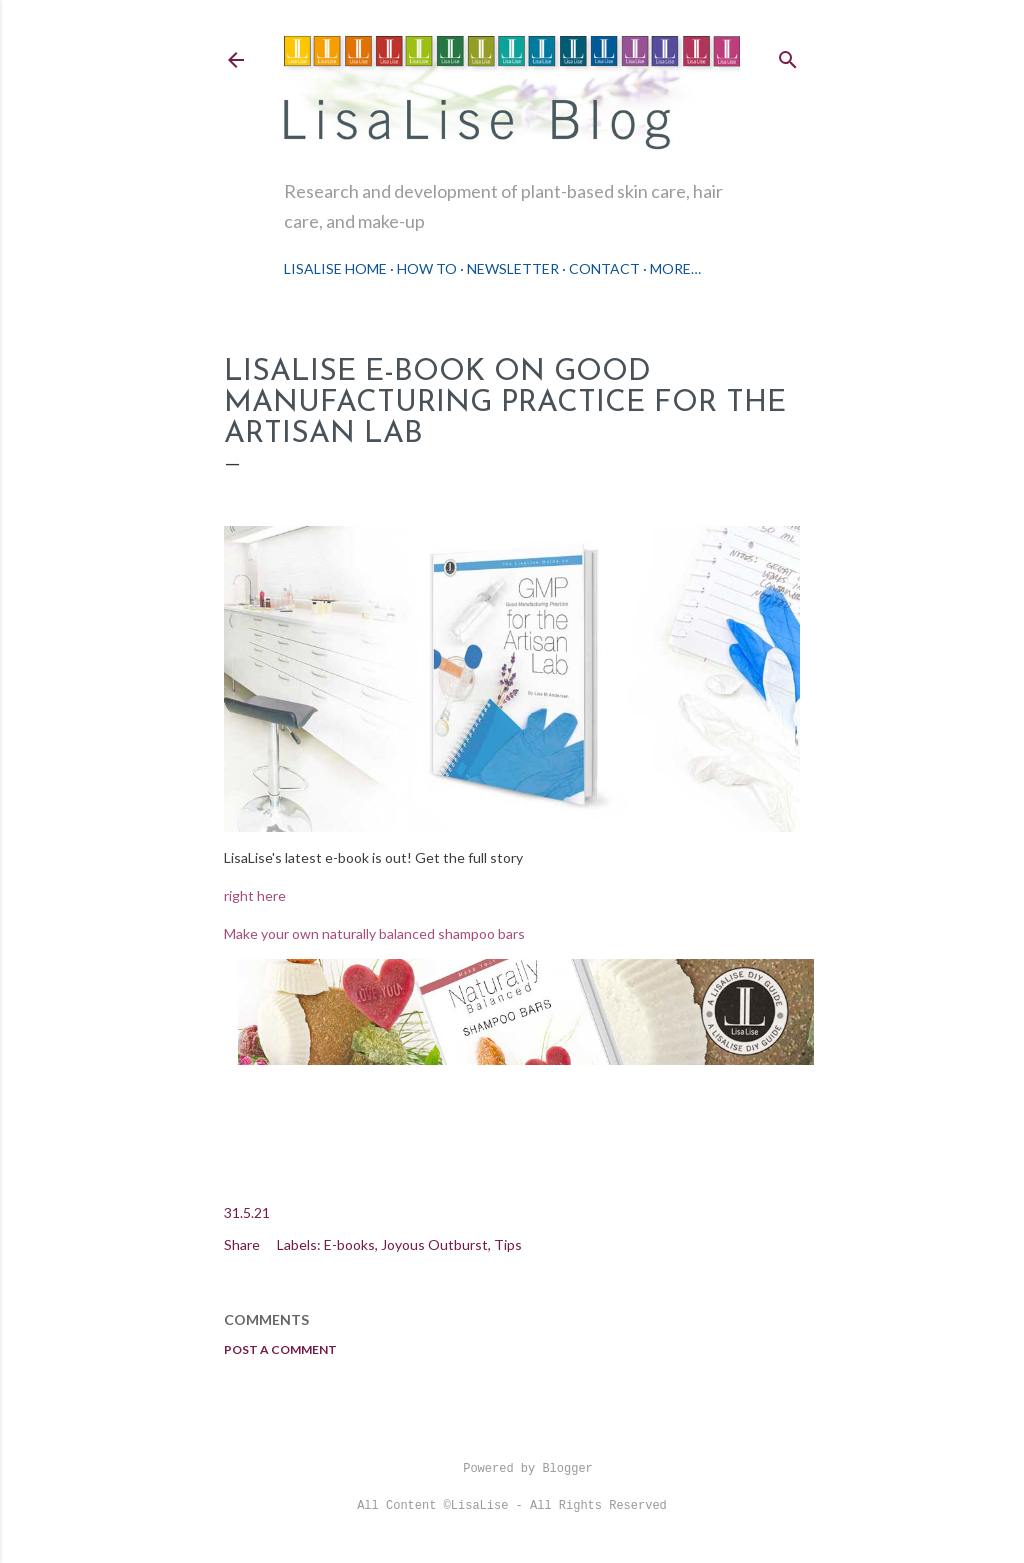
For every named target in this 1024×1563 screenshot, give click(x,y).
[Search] (788, 55)
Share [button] (242, 1244)
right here (255, 895)
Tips (508, 1244)
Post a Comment (280, 1349)
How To (427, 268)
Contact (604, 268)
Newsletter (513, 268)
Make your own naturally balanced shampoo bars (374, 933)
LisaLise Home (335, 268)
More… (675, 268)
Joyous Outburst (434, 1244)
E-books (349, 1244)
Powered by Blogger (512, 1469)
